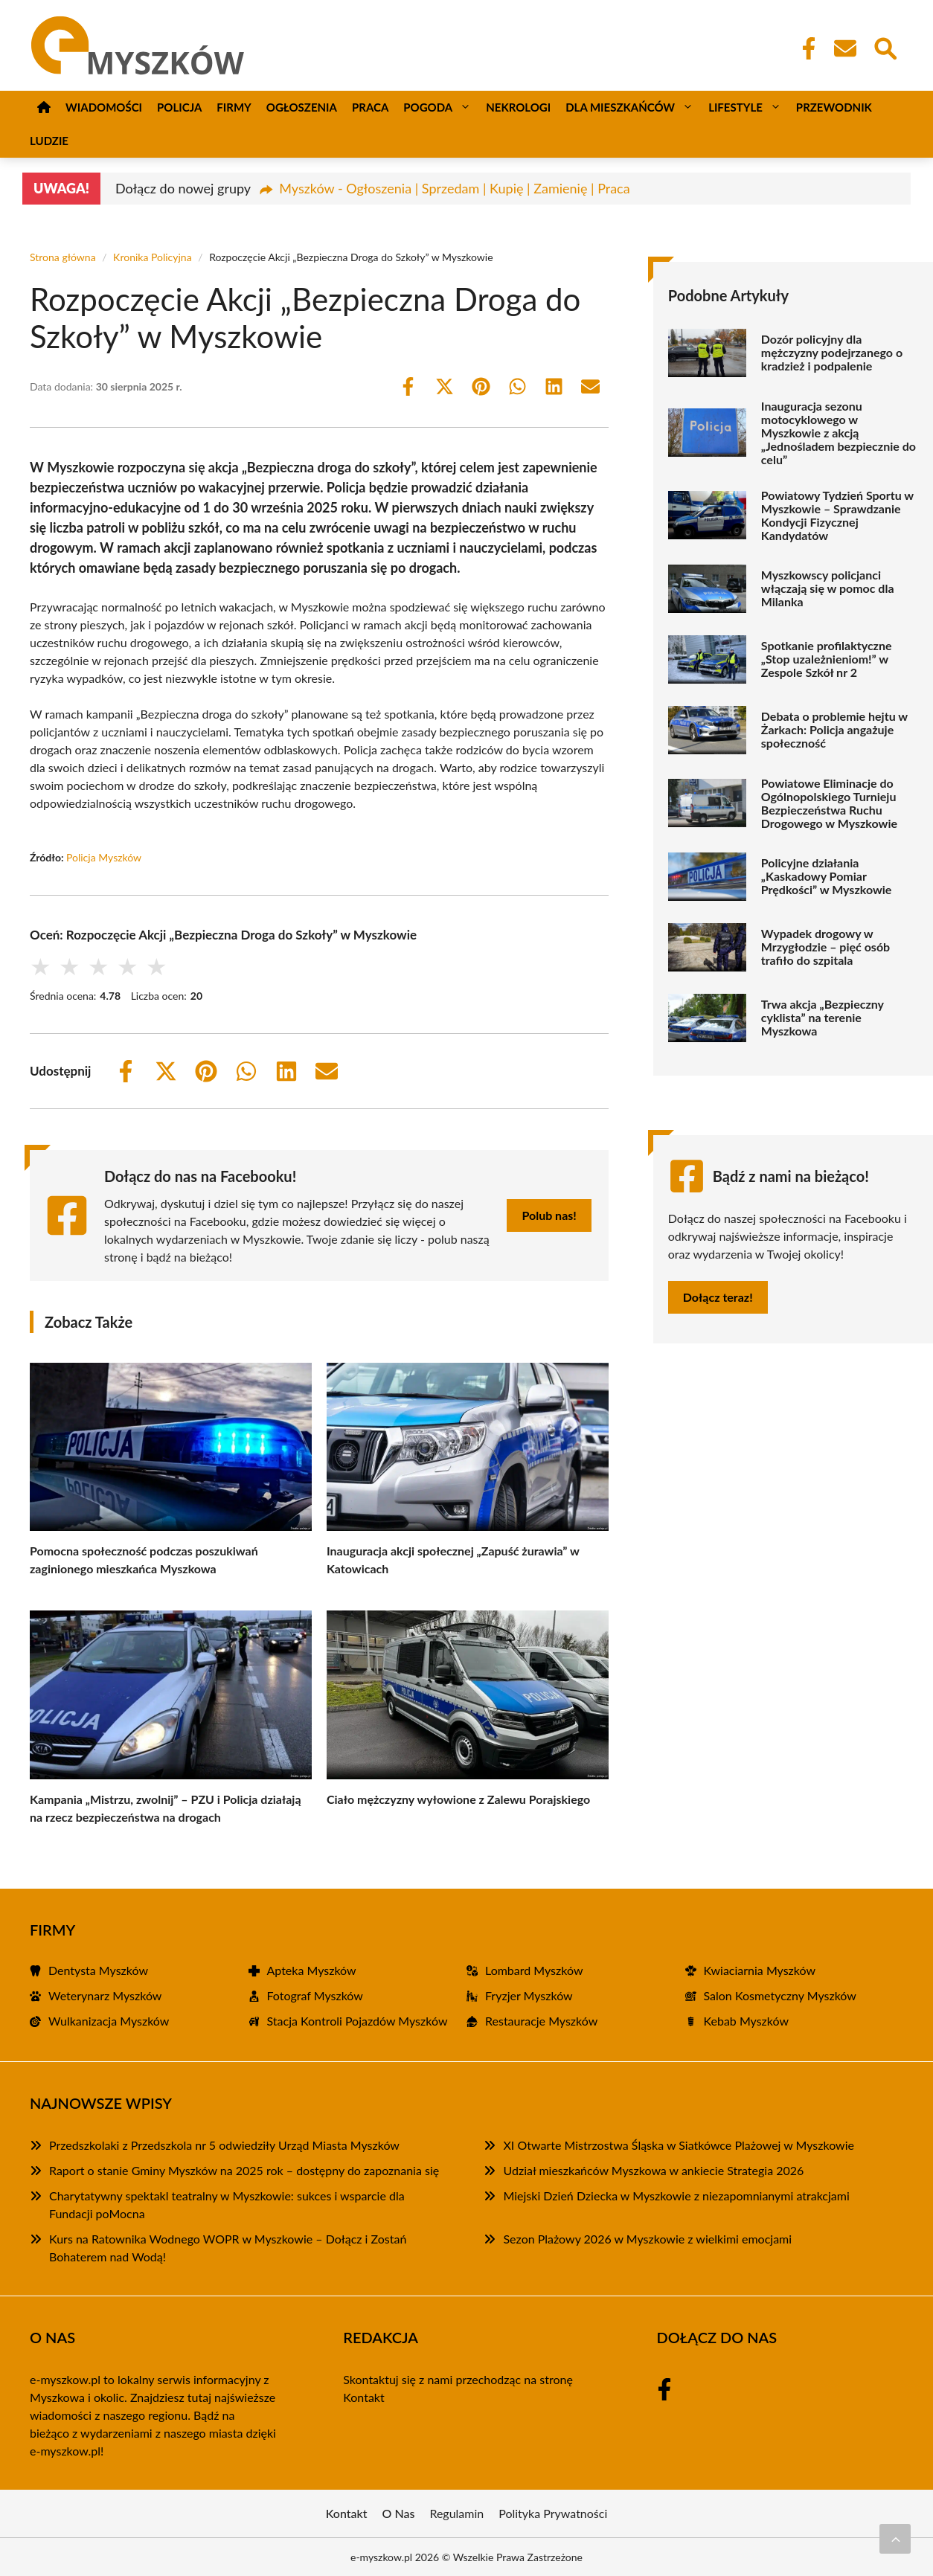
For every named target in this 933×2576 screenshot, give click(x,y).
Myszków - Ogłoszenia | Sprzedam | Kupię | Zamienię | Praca (454, 188)
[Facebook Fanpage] (804, 48)
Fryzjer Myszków (529, 1995)
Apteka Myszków (311, 1970)
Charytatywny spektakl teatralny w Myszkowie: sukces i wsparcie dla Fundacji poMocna (227, 2204)
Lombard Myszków (534, 1970)
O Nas (398, 2513)
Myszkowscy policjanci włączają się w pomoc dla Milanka (827, 588)
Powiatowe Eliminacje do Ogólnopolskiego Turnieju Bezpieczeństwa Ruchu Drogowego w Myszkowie (829, 803)
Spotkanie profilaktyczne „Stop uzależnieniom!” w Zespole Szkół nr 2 (826, 659)
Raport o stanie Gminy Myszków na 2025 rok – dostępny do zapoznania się (244, 2170)
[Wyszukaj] (884, 46)
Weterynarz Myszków (104, 1995)
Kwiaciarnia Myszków (760, 1970)
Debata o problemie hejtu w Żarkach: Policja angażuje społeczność (834, 730)
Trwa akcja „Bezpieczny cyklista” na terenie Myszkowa (822, 1018)
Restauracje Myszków (541, 2021)
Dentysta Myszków (98, 1970)
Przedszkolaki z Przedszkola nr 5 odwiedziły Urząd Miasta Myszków (224, 2145)
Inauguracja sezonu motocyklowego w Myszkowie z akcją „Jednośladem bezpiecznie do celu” (838, 432)
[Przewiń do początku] (895, 2539)
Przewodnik (834, 107)
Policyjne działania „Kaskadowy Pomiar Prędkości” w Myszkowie (826, 876)
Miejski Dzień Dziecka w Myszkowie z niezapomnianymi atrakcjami (676, 2195)
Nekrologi (518, 107)
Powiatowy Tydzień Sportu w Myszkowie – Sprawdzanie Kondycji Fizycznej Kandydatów (837, 515)
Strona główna (63, 257)
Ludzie (49, 140)
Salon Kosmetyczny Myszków (780, 1995)
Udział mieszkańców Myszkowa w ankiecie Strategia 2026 (653, 2170)
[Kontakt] (844, 48)
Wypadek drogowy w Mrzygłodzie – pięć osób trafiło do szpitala (825, 947)
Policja (179, 107)
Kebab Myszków (746, 2021)
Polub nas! (549, 1215)
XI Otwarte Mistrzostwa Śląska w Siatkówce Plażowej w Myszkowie (678, 2145)
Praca (370, 107)
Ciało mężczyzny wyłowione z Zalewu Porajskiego (458, 1799)
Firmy (234, 107)
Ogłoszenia (301, 107)
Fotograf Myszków (315, 1995)
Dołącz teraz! (718, 1297)
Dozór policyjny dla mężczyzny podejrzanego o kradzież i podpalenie (831, 353)
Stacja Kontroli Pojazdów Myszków (357, 2021)
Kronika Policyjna (152, 257)
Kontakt (363, 2397)
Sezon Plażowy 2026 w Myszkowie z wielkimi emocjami (647, 2239)
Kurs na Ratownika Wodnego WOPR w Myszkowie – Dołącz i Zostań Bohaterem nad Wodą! (227, 2248)
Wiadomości (103, 107)
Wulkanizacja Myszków (108, 2021)
